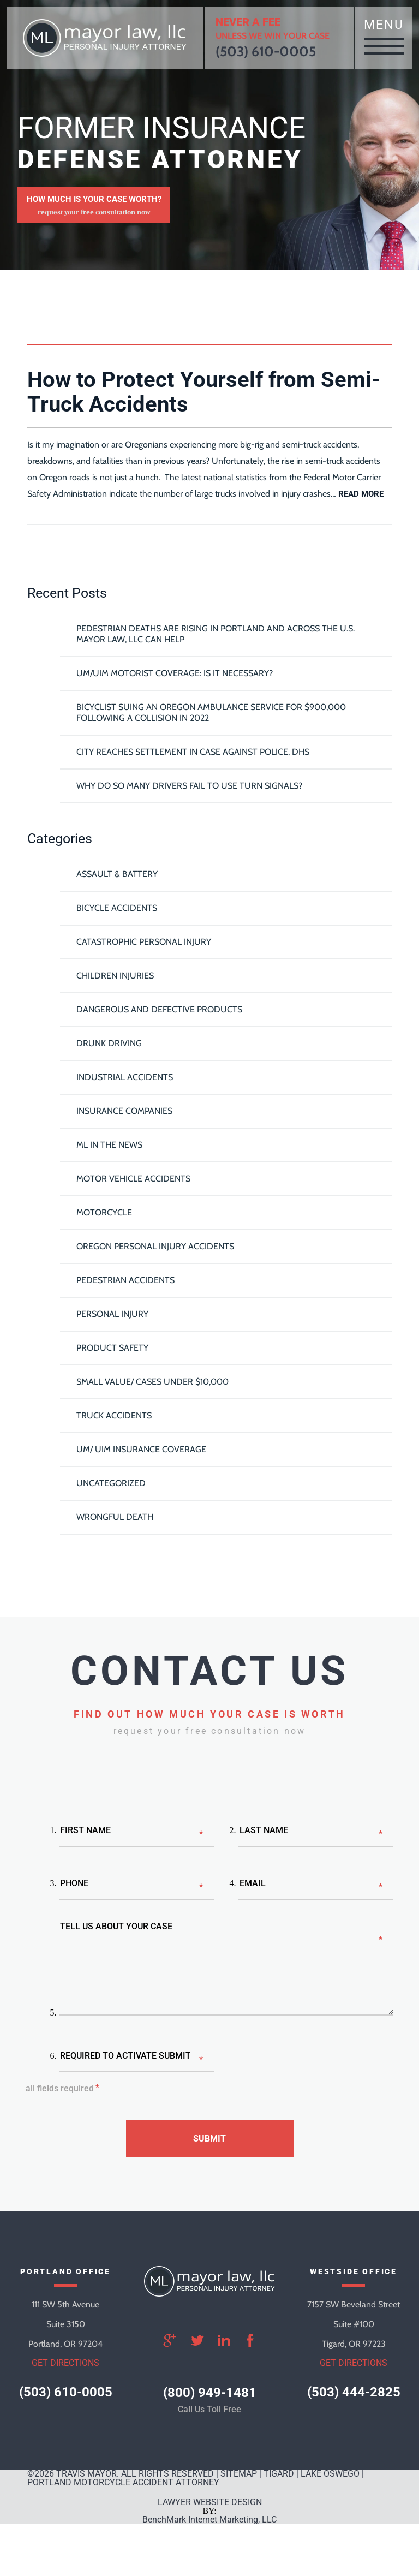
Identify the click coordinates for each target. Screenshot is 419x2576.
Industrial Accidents (124, 1077)
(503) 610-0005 (266, 51)
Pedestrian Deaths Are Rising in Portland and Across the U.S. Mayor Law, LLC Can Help (215, 634)
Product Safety (112, 1348)
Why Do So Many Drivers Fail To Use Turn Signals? (189, 785)
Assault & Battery (117, 874)
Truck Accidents (114, 1415)
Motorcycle (104, 1212)
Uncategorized (111, 1483)
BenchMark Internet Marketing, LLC (209, 2519)
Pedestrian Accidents (125, 1280)
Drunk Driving (109, 1043)
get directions (65, 2363)
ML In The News (109, 1145)
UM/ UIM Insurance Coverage (141, 1449)
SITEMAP (238, 2473)
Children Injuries (115, 975)
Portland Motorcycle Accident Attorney (123, 2482)
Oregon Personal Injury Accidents (155, 1246)
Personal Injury (112, 1314)
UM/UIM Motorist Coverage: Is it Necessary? (174, 673)
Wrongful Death (114, 1517)
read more (361, 494)
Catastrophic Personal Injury (143, 942)
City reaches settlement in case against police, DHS (192, 752)
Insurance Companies (124, 1111)
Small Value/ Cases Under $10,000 (152, 1381)
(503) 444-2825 (353, 2392)
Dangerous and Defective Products (159, 1009)
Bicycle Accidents (116, 908)
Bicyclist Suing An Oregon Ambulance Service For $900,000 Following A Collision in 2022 (211, 712)
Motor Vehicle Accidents (133, 1178)
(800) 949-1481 (209, 2392)
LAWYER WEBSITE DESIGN (210, 2502)
